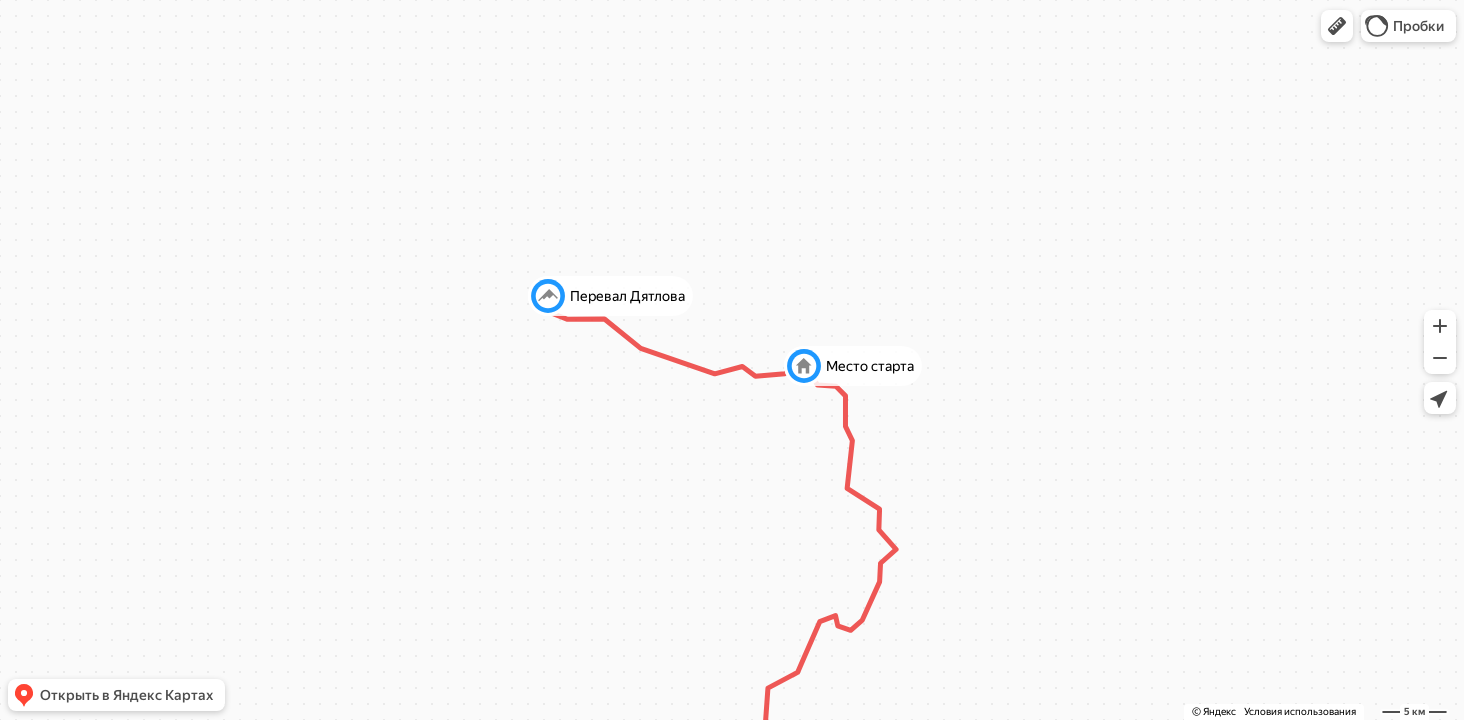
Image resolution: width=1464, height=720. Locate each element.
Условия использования (1300, 711)
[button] (1337, 26)
